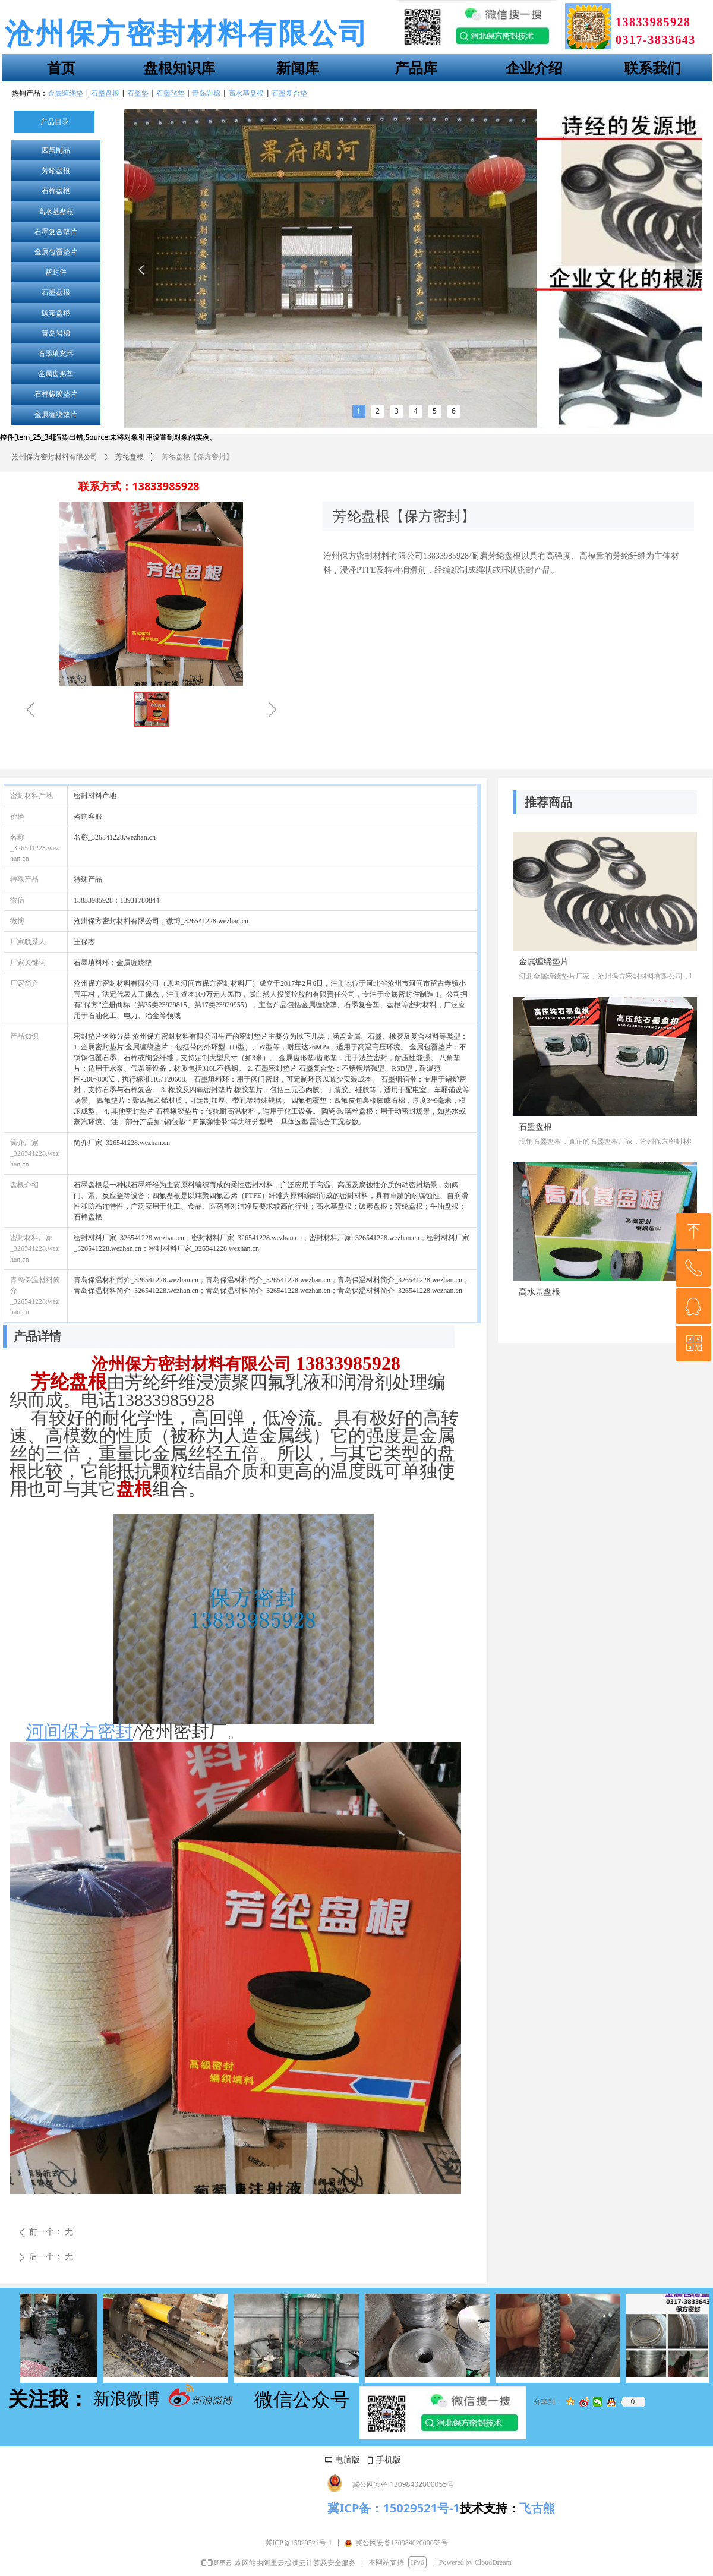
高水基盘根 (56, 211)
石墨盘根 (56, 292)
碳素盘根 (56, 313)
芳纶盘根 (56, 170)
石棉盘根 (56, 191)
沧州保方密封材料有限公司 (54, 457)
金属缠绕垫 (65, 93)
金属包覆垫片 (55, 252)
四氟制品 (56, 150)
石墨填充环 (56, 353)
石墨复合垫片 (55, 232)
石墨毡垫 (170, 93)
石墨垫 (138, 93)
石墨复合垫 (289, 93)
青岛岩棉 (56, 333)
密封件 (56, 272)
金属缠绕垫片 (55, 415)
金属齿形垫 (56, 374)
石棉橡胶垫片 (55, 394)
